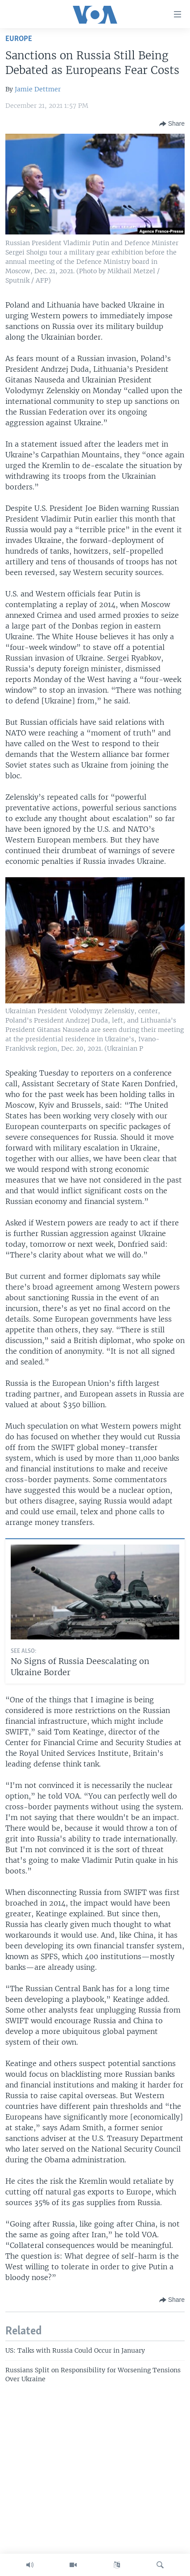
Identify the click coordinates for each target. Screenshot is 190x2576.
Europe (18, 39)
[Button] (172, 124)
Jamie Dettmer (38, 89)
